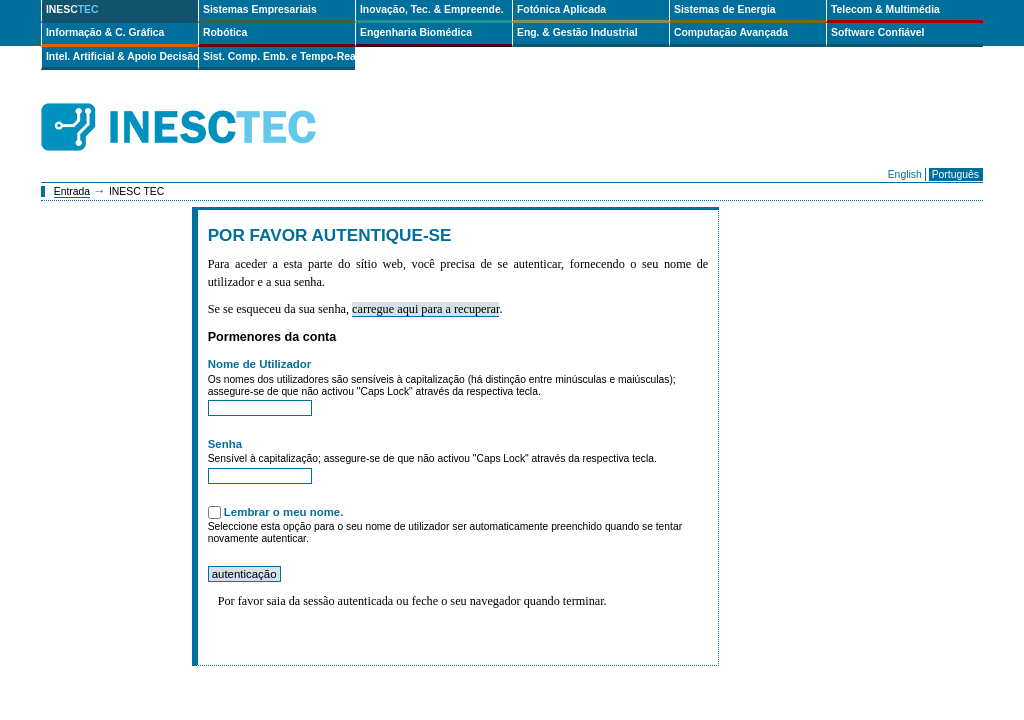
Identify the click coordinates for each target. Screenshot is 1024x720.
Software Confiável (878, 32)
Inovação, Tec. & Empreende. (432, 9)
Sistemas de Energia (725, 9)
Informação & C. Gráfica (105, 32)
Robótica (225, 32)
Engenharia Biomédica (416, 32)
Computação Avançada (731, 32)
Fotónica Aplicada (561, 9)
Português (955, 174)
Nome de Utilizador (260, 364)
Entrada (72, 191)
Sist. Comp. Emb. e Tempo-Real (279, 56)
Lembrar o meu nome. (284, 512)
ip (368, 127)
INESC (72, 9)
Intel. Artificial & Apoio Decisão (122, 56)
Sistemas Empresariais (260, 9)
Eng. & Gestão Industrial (577, 32)
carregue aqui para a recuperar (425, 309)
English (905, 174)
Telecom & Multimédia (885, 9)
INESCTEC (201, 105)
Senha (225, 444)
